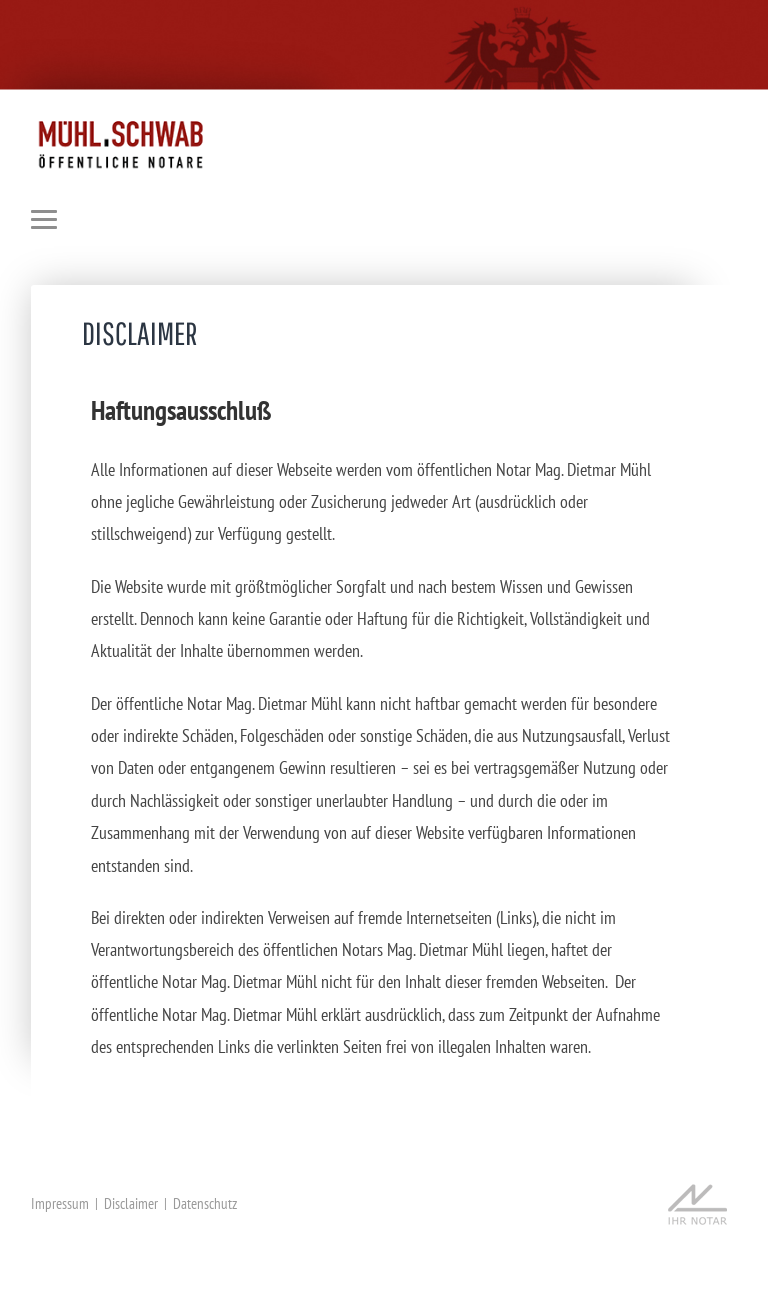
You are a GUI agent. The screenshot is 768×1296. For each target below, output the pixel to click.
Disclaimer (131, 1203)
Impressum (60, 1203)
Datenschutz (205, 1203)
